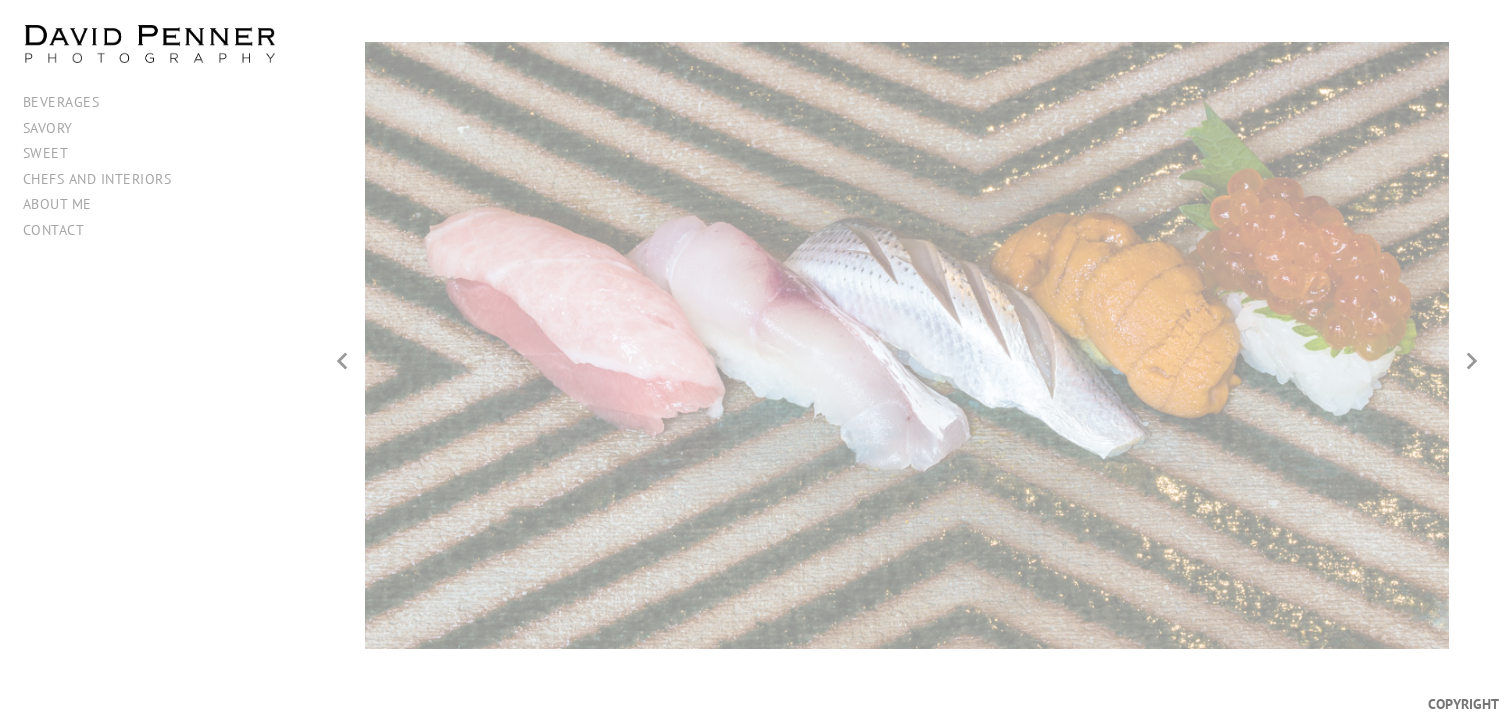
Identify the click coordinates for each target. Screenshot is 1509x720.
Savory (48, 127)
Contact (54, 229)
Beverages (61, 101)
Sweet (46, 152)
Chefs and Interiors (97, 178)
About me (57, 203)
